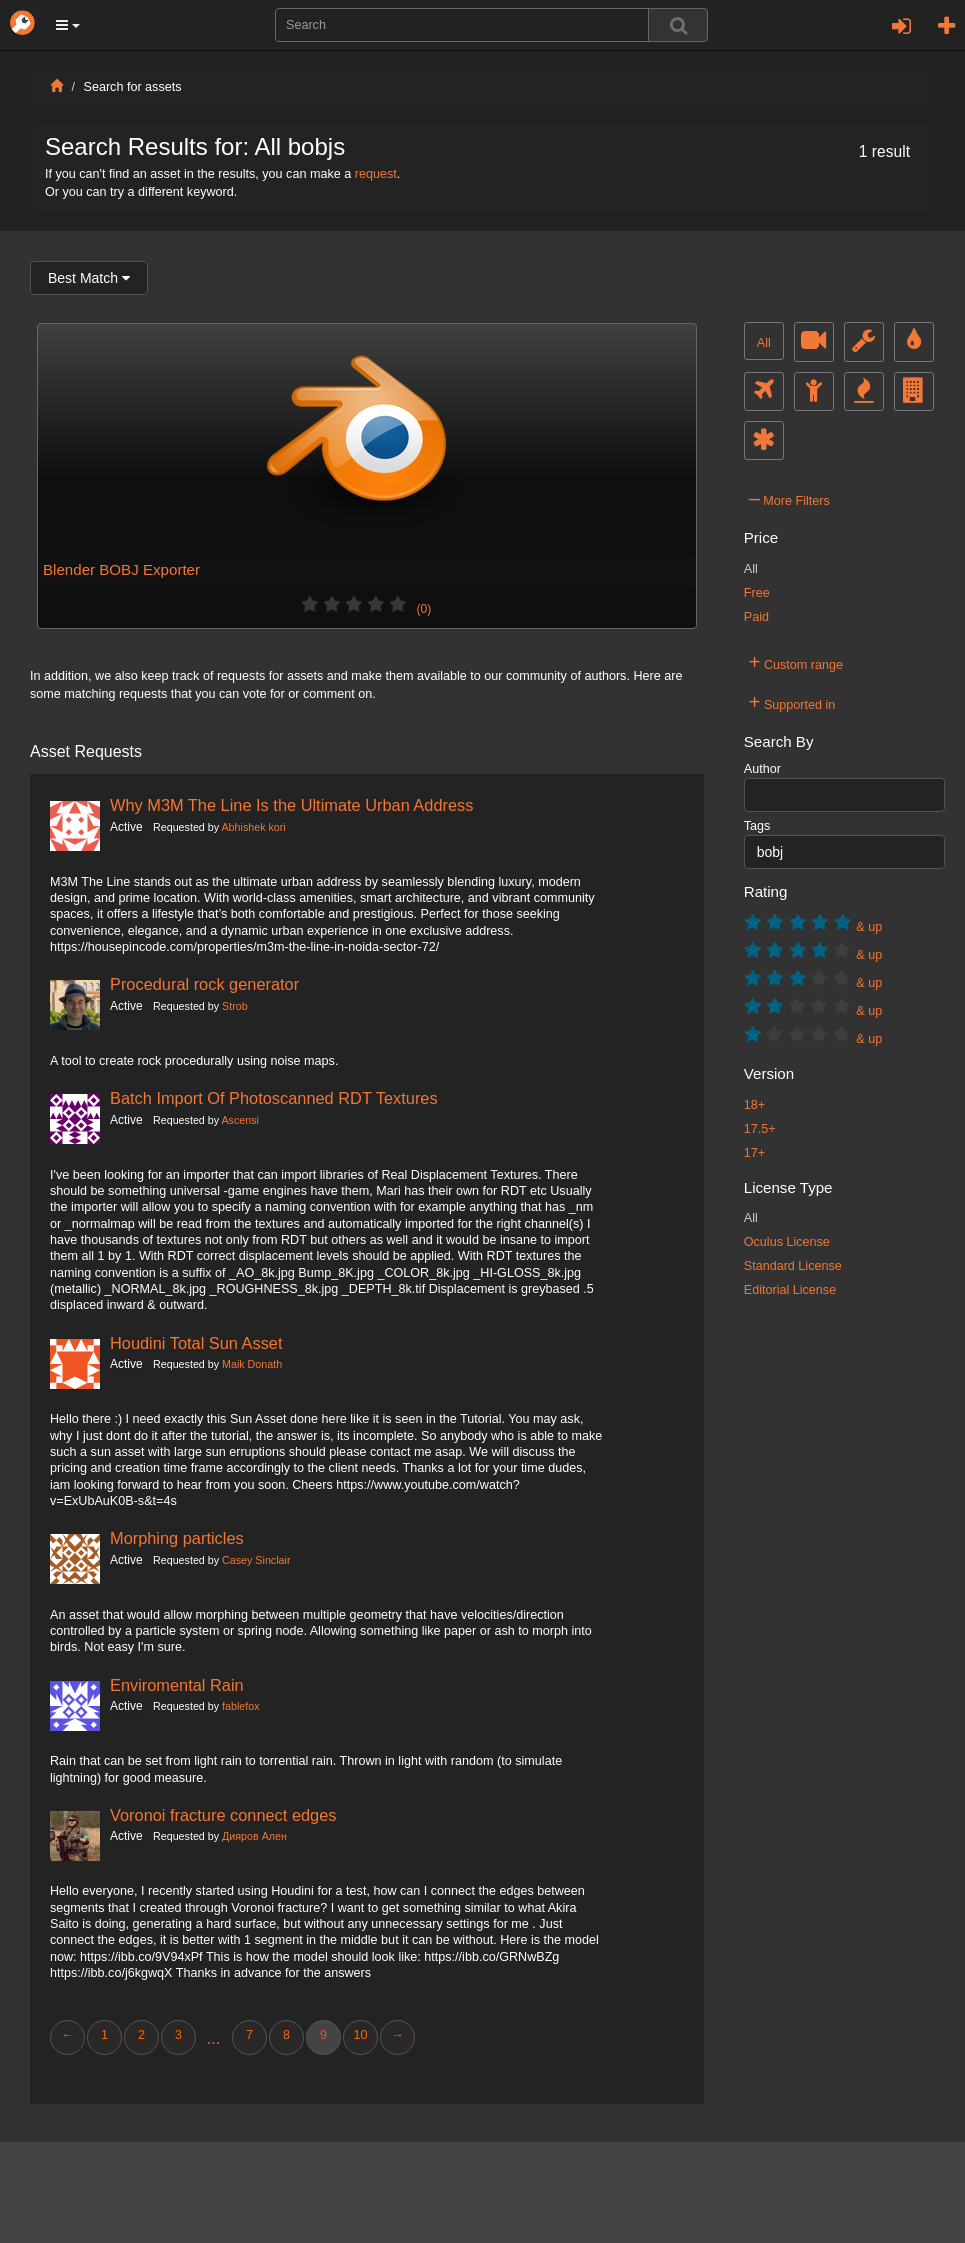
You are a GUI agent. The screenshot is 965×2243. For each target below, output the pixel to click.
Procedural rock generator (204, 984)
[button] (68, 25)
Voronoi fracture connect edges (223, 1815)
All (764, 343)
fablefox (241, 1706)
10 (360, 2035)
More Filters (789, 498)
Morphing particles (177, 1538)
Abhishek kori (253, 827)
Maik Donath (252, 1364)
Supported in (792, 702)
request (376, 174)
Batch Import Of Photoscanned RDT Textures (274, 1098)
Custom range (796, 662)
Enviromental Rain (177, 1685)
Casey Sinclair (256, 1560)
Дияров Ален (254, 1836)
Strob (235, 1006)
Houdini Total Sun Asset (196, 1343)
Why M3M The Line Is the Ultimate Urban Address (291, 805)
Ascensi (239, 1120)
